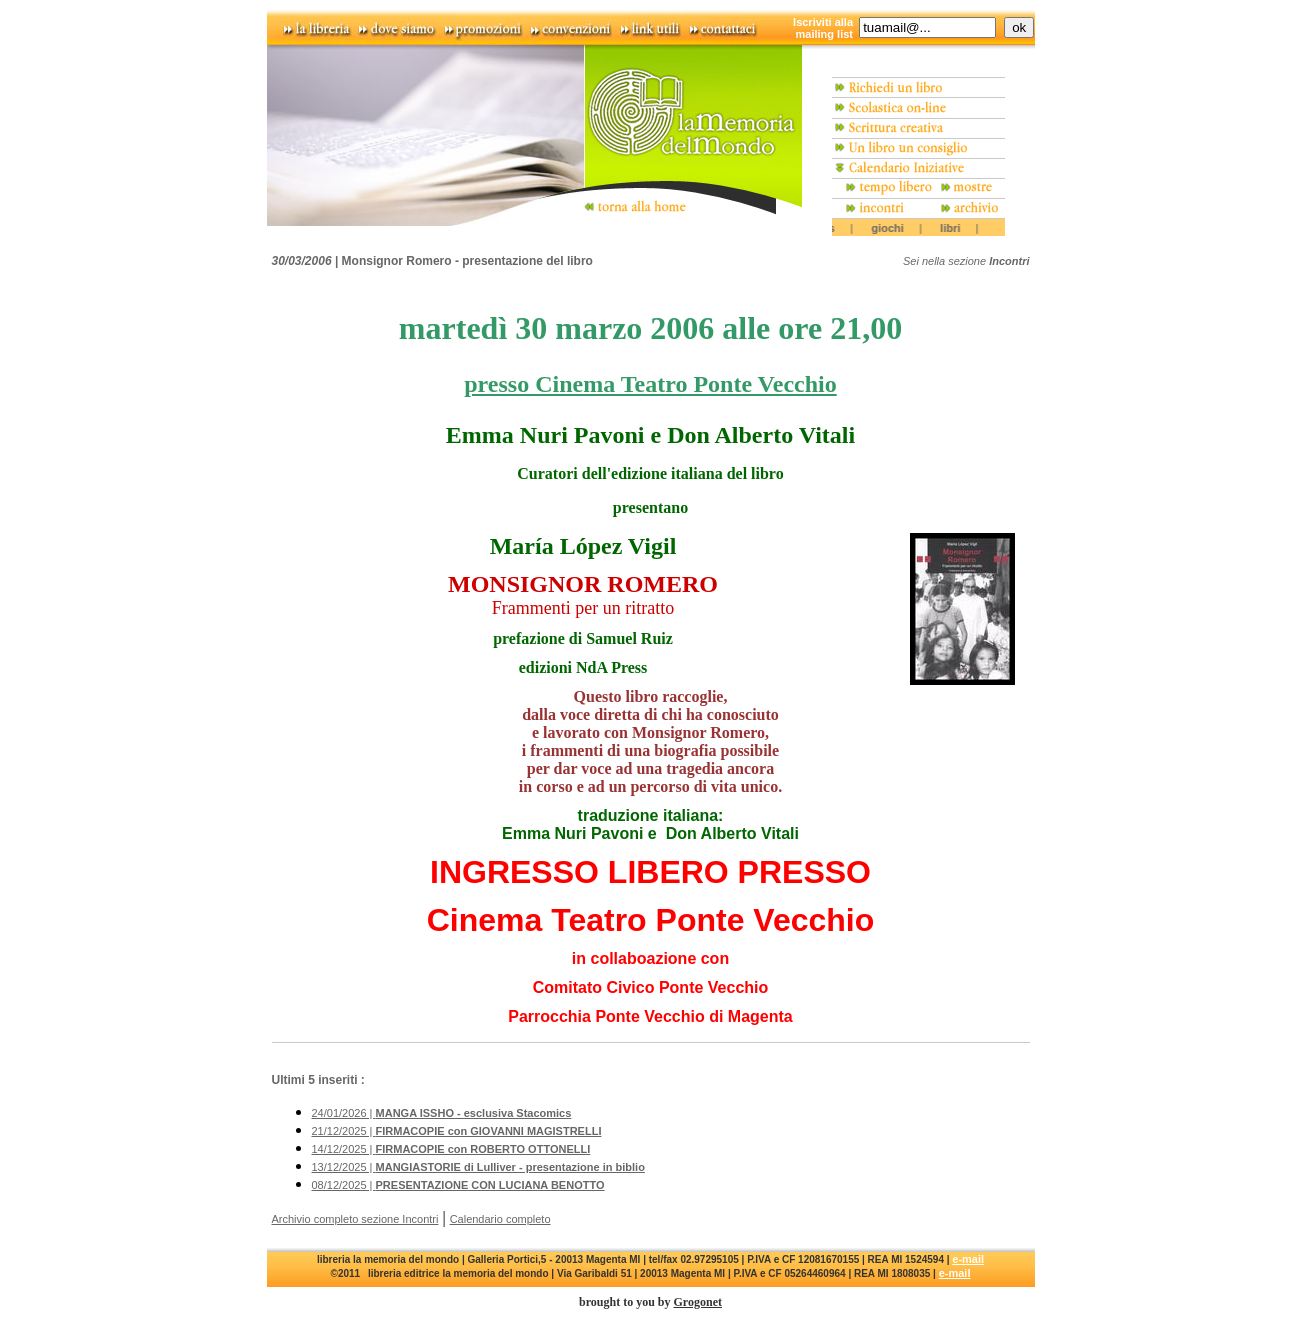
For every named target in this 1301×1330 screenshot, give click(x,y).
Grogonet (698, 1302)
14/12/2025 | (451, 1149)
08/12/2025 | (458, 1185)
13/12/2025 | (478, 1167)
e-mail (968, 1259)
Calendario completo (500, 1219)
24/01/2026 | (442, 1113)
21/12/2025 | (457, 1131)
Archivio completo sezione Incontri (355, 1219)
